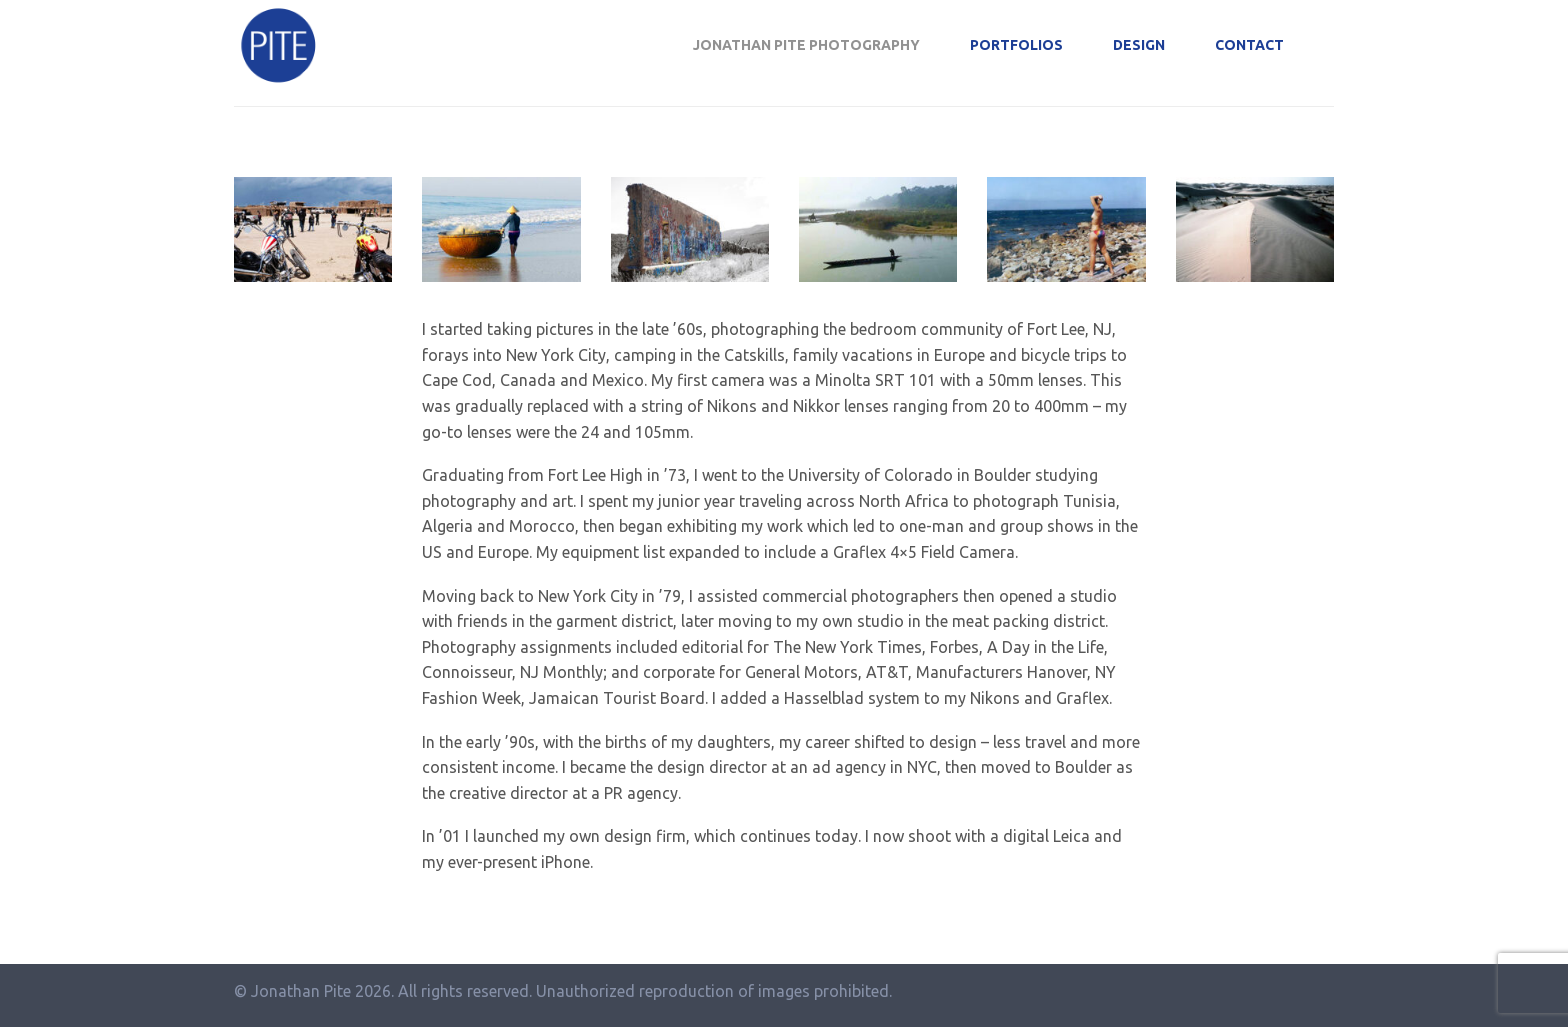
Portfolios (1016, 45)
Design (1139, 45)
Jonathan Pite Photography (806, 45)
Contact (1249, 45)
